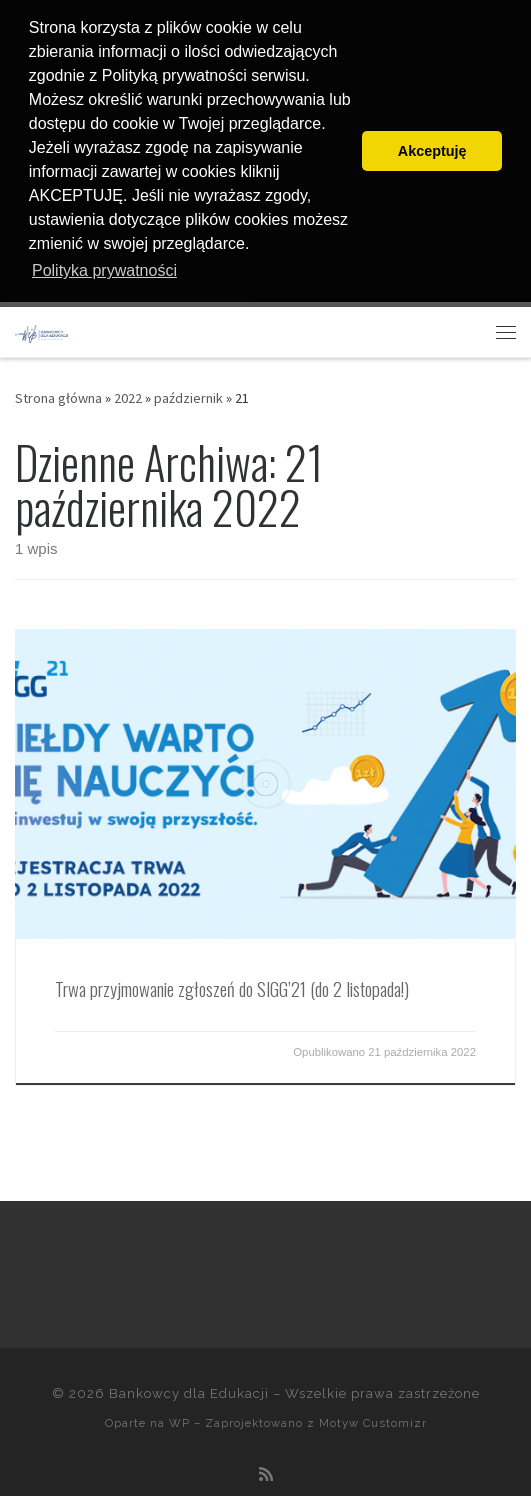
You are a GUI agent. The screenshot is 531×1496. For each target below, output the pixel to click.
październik (188, 398)
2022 (128, 398)
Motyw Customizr (373, 1423)
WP (179, 1423)
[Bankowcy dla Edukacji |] (41, 331)
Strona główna (58, 398)
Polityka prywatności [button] (104, 270)
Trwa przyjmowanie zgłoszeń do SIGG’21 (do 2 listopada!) (232, 988)
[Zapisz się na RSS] (266, 1473)
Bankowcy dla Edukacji (189, 1393)
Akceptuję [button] (432, 151)
